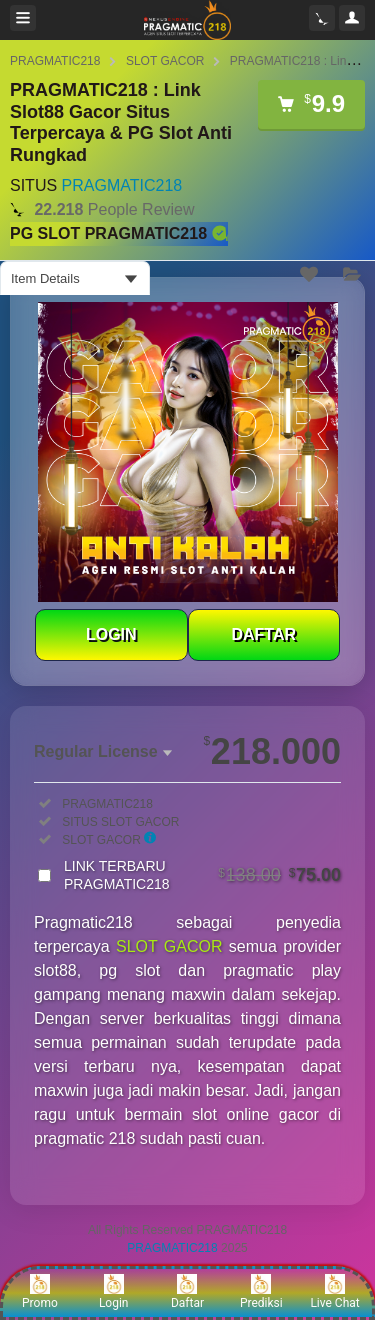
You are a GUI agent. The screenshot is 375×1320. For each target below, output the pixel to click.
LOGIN (111, 634)
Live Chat (334, 1292)
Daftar (187, 1292)
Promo (40, 1292)
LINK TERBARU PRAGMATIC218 (202, 875)
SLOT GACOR (165, 61)
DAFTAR (263, 634)
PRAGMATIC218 (55, 61)
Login (114, 1292)
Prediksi (261, 1292)
